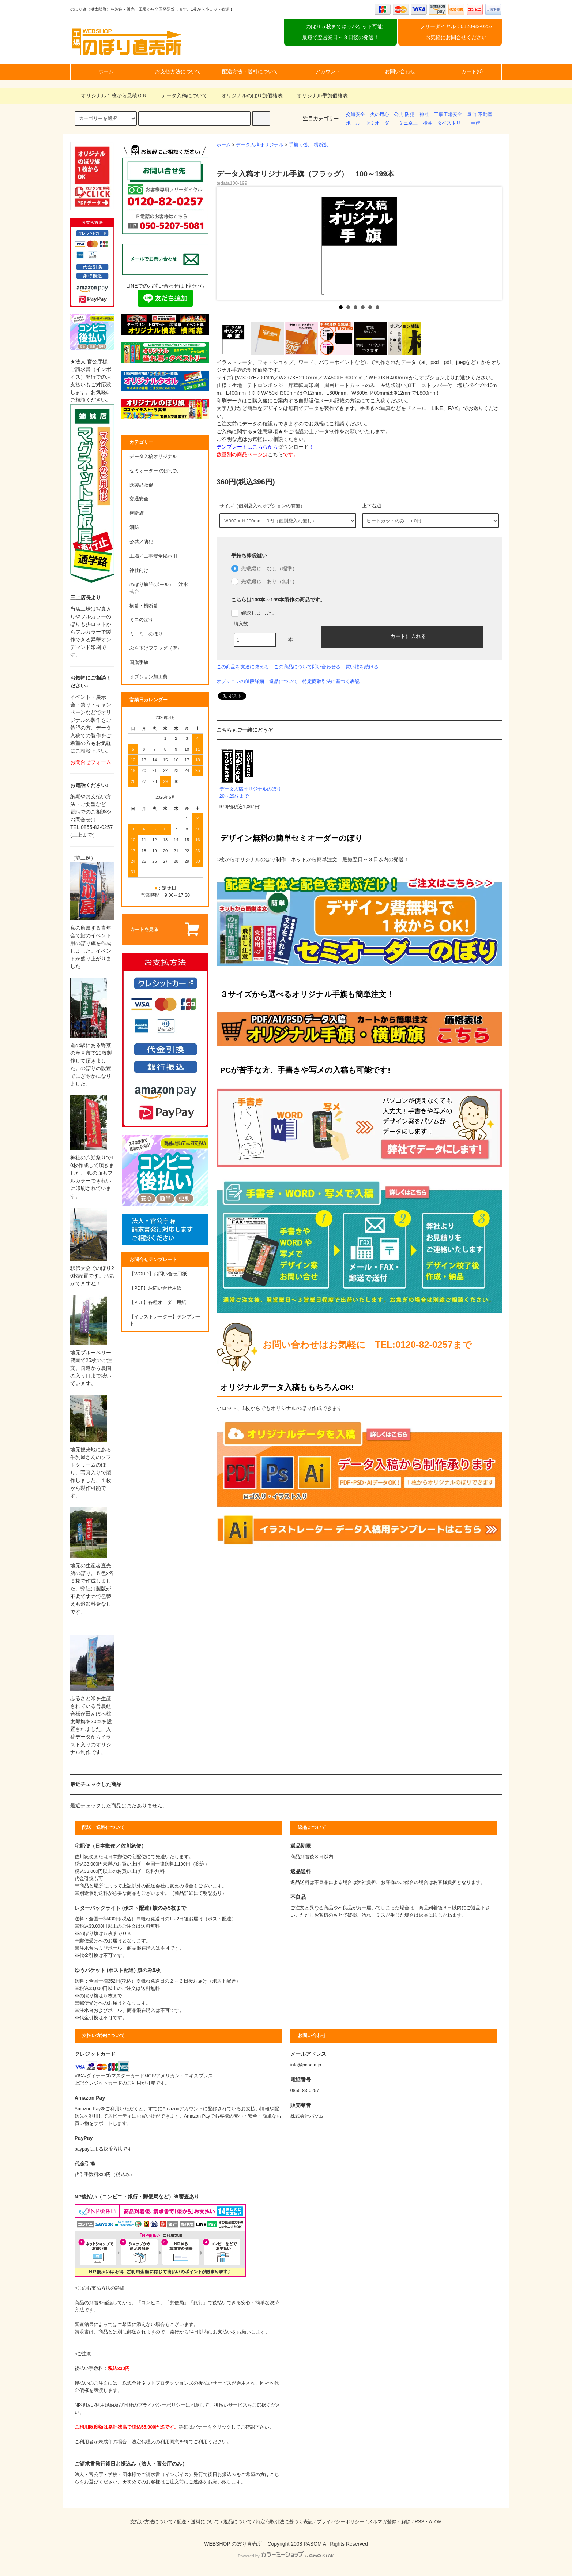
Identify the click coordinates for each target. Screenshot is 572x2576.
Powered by (286, 2556)
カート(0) (466, 71)
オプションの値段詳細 (240, 681)
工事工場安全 (448, 114)
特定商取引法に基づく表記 (331, 681)
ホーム (106, 71)
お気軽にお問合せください (456, 37)
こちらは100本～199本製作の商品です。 (278, 600)
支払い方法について (151, 2521)
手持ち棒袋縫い (249, 555)
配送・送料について (198, 2521)
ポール (353, 123)
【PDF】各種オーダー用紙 (157, 1302)
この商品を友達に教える (243, 667)
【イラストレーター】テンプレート (165, 1320)
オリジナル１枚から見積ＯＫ (109, 95)
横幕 (427, 123)
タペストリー (451, 123)
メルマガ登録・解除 (389, 2521)
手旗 (475, 123)
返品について (283, 681)
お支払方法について (178, 71)
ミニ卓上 (408, 123)
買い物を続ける (362, 667)
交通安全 (355, 114)
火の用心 (379, 114)
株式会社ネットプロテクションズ (157, 2383)
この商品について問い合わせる (307, 667)
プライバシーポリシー (340, 2521)
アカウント (322, 71)
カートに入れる (402, 635)
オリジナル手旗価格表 (318, 95)
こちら (275, 454)
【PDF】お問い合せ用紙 (155, 1288)
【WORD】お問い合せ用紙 (158, 1273)
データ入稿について (180, 95)
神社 (424, 114)
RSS (419, 2521)
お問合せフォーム (90, 762)
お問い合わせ (393, 71)
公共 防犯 (404, 114)
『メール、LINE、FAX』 (434, 408)
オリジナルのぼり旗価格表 (247, 95)
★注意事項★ (267, 431)
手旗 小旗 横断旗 (308, 144)
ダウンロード (293, 447)
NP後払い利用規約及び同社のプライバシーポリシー (130, 2405)
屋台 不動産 (479, 114)
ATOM (435, 2521)
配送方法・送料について (250, 71)
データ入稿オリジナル (259, 144)
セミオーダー (379, 123)
